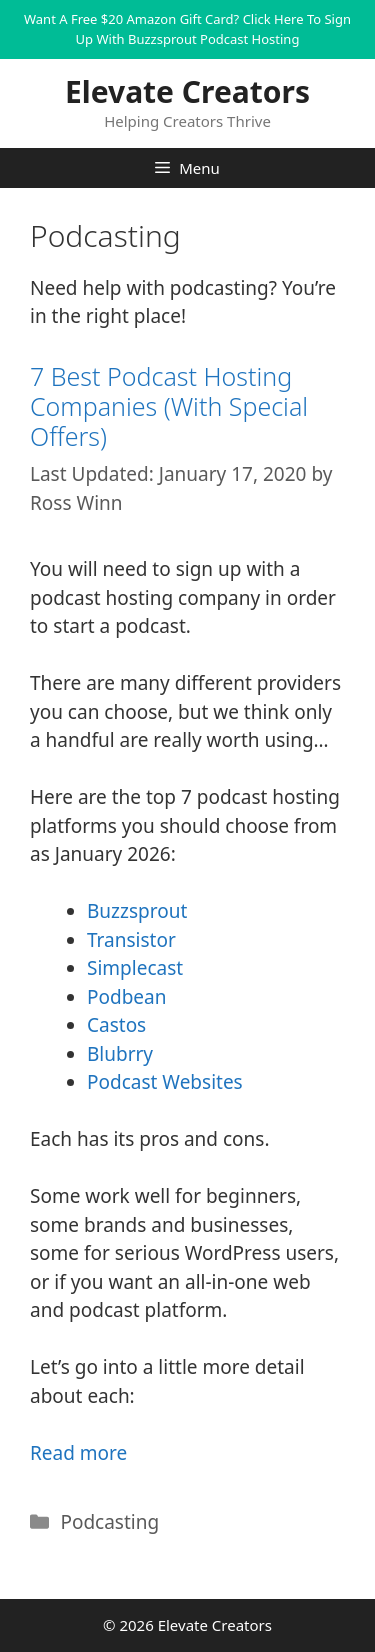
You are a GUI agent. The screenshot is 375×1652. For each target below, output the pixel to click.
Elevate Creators (187, 91)
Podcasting (109, 1522)
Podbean (126, 997)
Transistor (131, 940)
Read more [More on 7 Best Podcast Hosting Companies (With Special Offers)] (78, 1453)
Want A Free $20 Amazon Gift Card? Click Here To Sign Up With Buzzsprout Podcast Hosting (187, 29)
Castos (116, 1025)
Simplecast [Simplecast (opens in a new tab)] (135, 968)
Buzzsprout (137, 911)
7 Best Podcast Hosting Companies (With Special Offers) (169, 406)
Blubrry (120, 1054)
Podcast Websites (165, 1082)
